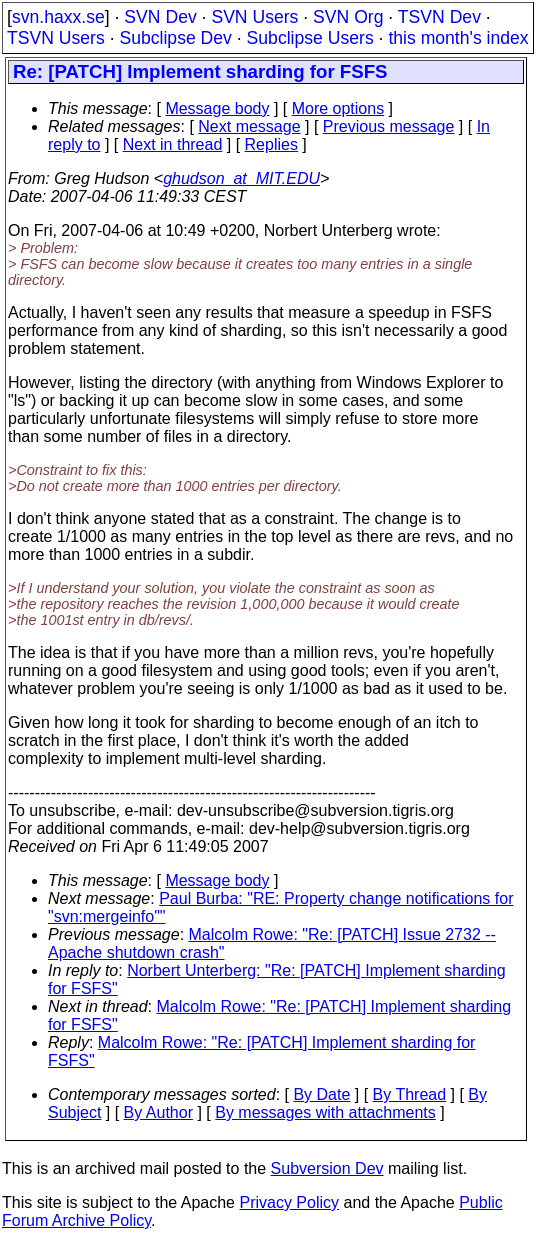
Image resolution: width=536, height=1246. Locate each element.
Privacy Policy (289, 1202)
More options (338, 108)
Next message (249, 126)
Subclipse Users (310, 38)
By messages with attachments (325, 1112)
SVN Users (254, 17)
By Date (321, 1094)
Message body (217, 108)
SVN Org (348, 17)
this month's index (458, 38)
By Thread (410, 1094)
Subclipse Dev (175, 38)
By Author (158, 1112)
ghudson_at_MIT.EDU (241, 178)
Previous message (389, 126)
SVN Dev (160, 17)
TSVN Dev (439, 17)
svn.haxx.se (58, 17)
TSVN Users (56, 38)
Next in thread (173, 144)
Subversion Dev (327, 1168)
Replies (271, 144)
